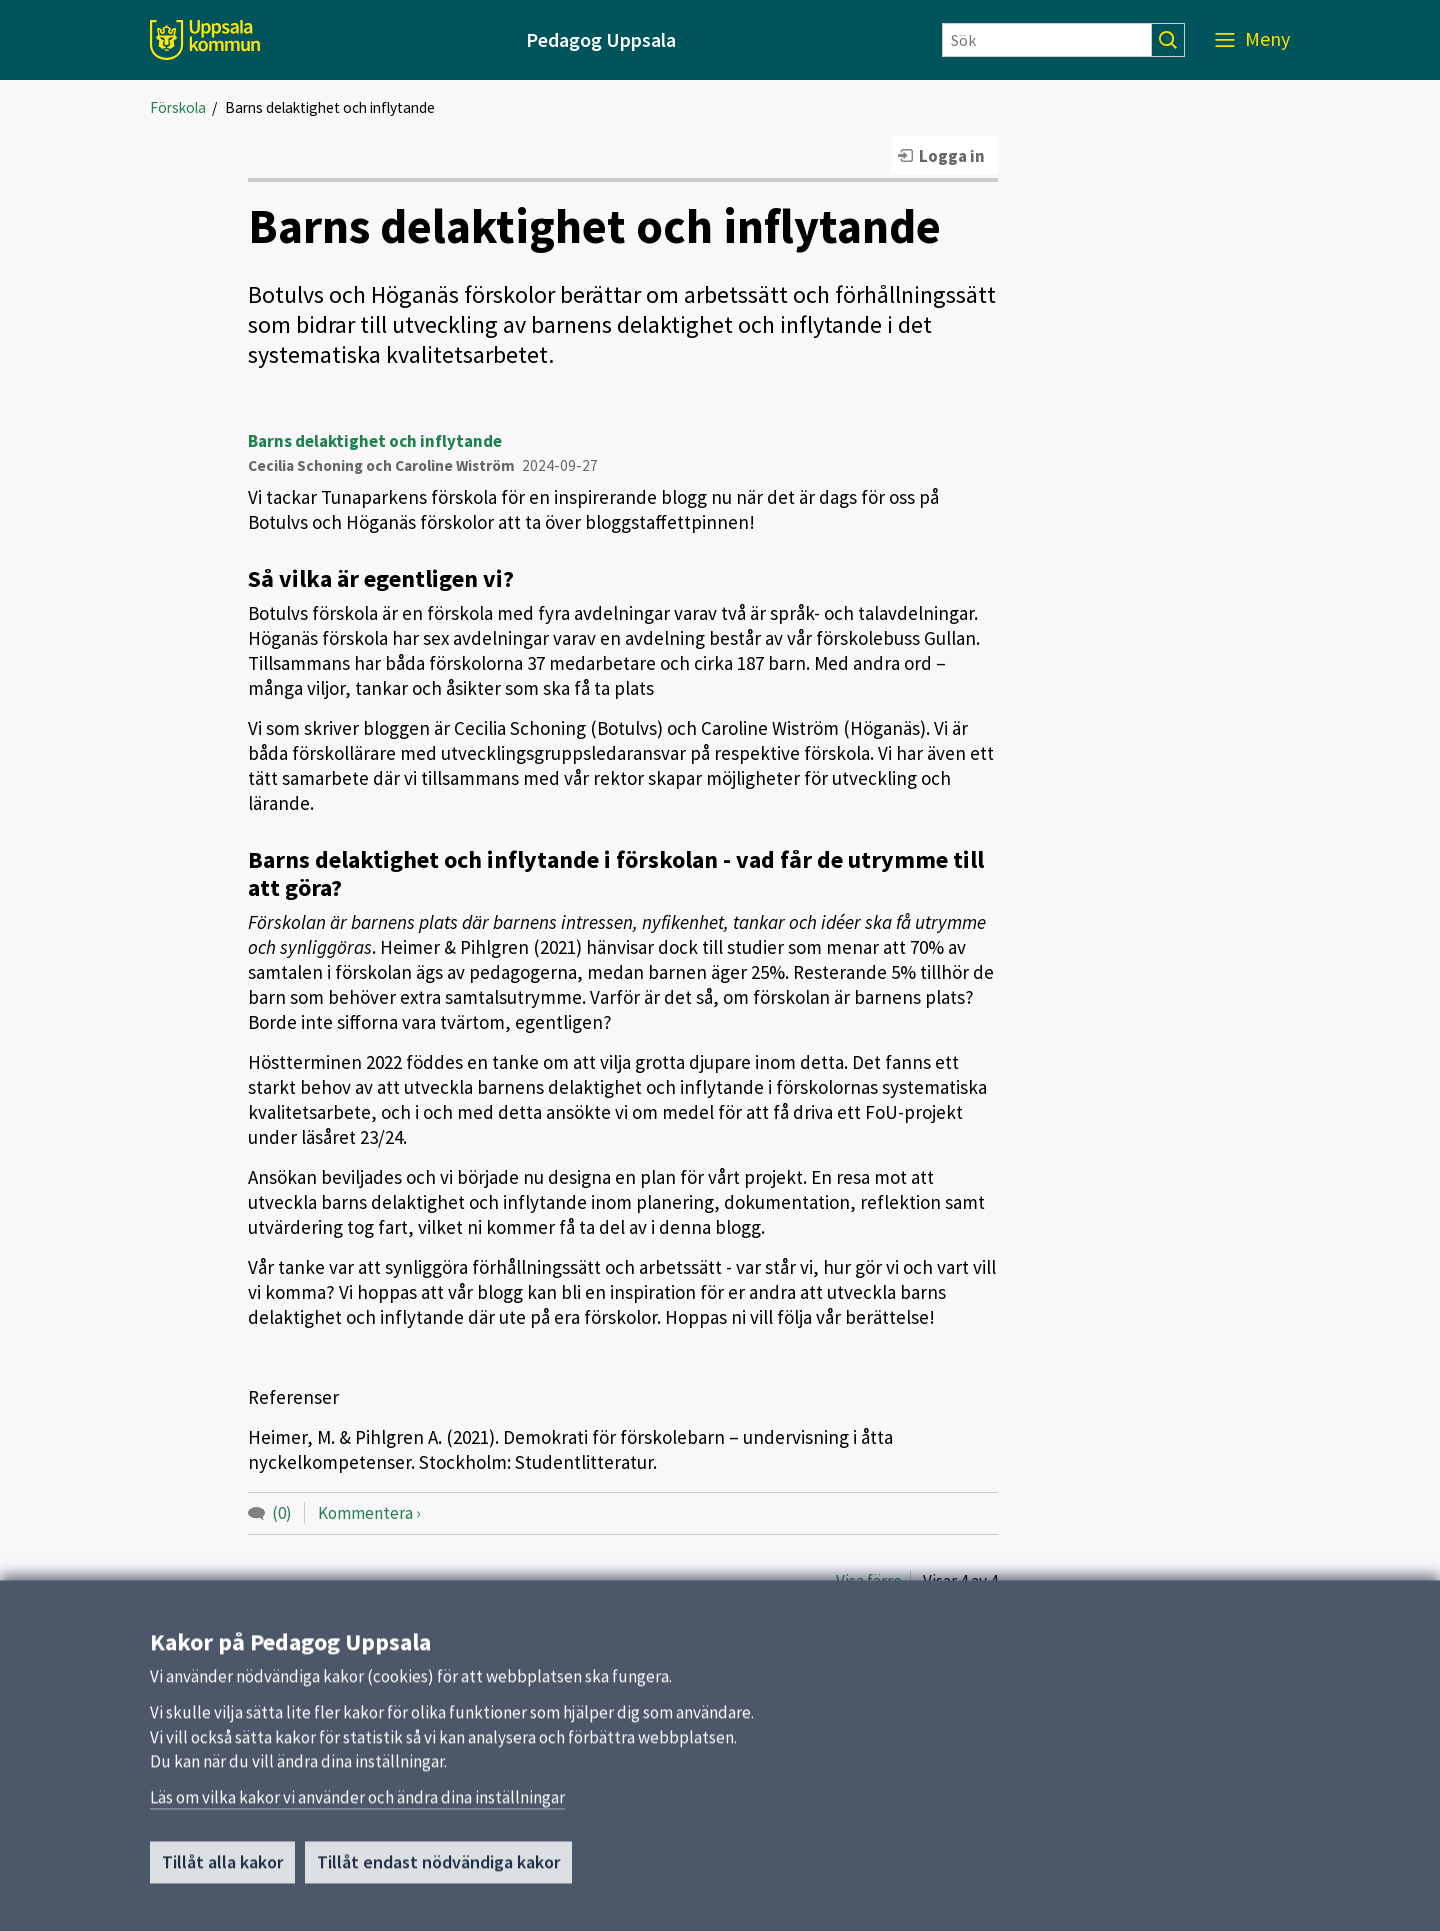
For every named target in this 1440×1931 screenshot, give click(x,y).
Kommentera (365, 1513)
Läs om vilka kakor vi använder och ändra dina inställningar (357, 1807)
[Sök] (1047, 40)
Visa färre (869, 1581)
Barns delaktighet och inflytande (330, 107)
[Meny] (1252, 40)
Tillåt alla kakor (222, 1871)
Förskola (178, 107)
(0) (282, 1513)
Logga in (952, 156)
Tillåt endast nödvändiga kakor (438, 1871)
